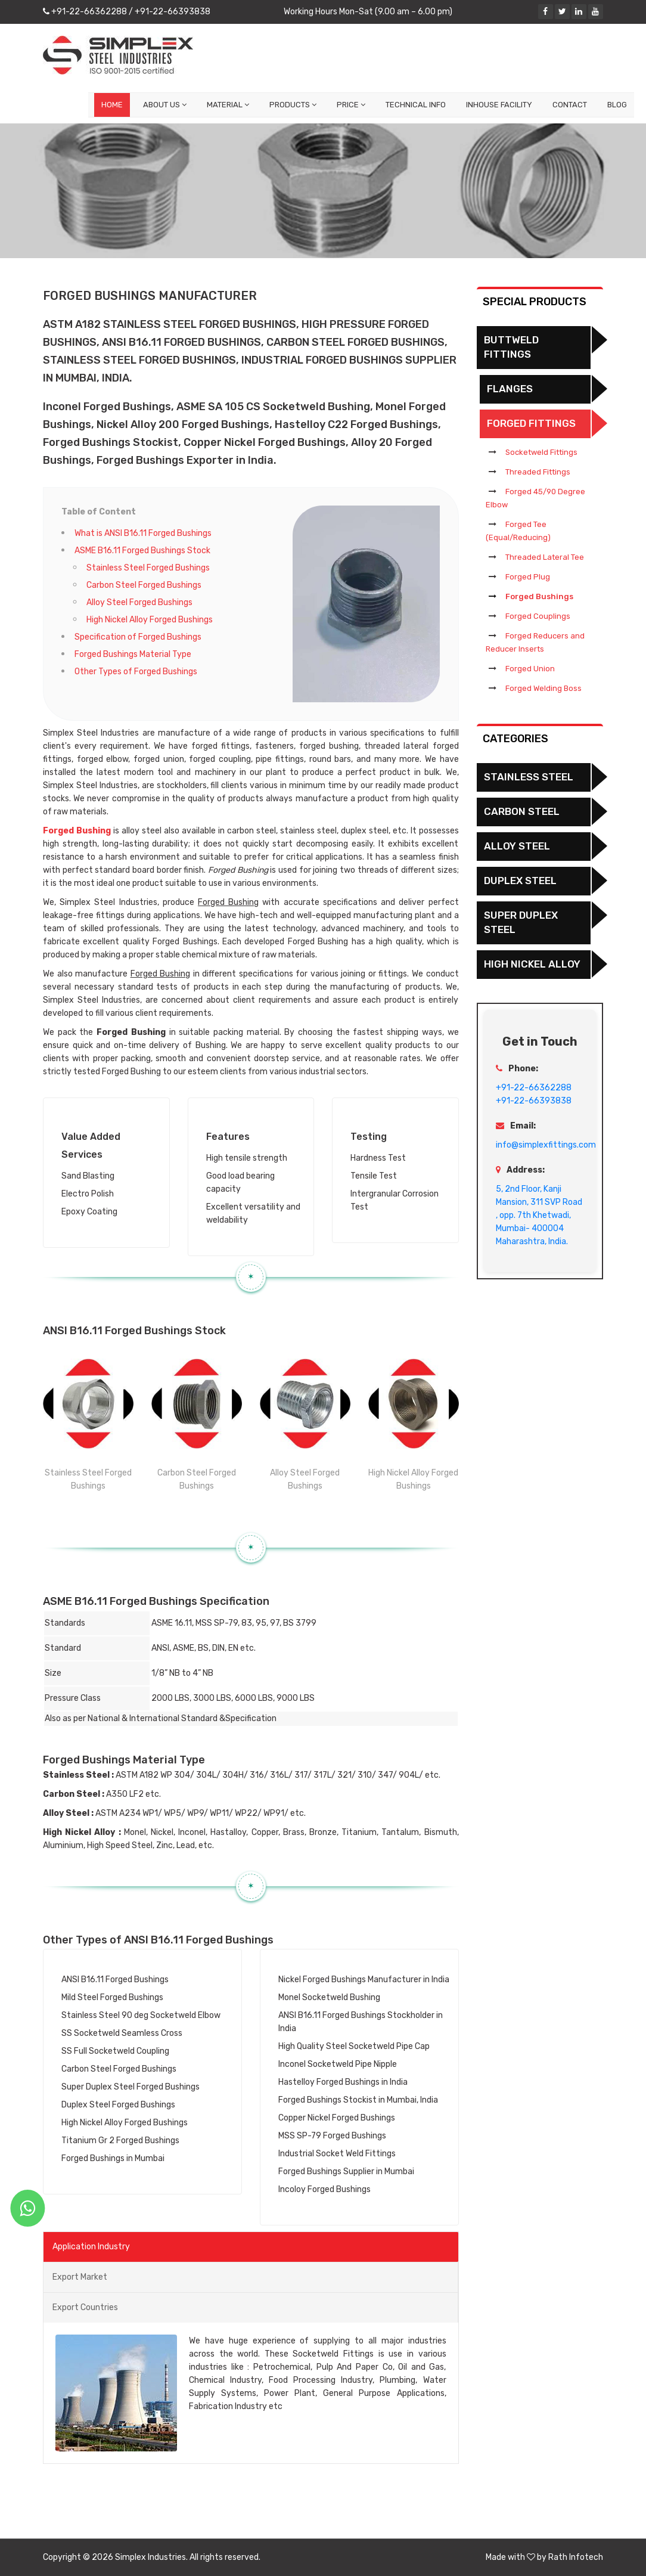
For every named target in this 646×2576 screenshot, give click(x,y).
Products (292, 104)
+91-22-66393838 (171, 12)
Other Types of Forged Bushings (135, 672)
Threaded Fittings (537, 471)
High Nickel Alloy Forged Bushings (149, 620)
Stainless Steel (528, 777)
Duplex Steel (520, 880)
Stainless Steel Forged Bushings (148, 568)
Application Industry (91, 2247)
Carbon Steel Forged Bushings (143, 585)
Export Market (79, 2277)
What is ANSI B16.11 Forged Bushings (143, 533)
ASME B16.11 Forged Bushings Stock (142, 550)
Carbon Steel (522, 811)
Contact (569, 104)
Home (112, 104)
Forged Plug (527, 576)
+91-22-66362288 (88, 12)
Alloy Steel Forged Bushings (139, 602)
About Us (165, 104)
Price (351, 104)
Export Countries (85, 2307)
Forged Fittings (531, 423)
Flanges (510, 389)
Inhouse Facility (499, 104)
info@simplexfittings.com (546, 1145)
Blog (617, 104)
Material (228, 104)
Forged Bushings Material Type (132, 654)
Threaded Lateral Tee (544, 557)
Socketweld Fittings (541, 452)
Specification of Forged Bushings (137, 637)
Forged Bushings (539, 596)
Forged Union (530, 668)
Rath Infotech (575, 2557)
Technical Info (416, 104)
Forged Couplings (537, 616)
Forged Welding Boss (543, 688)
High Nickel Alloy (532, 964)
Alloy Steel (517, 846)
